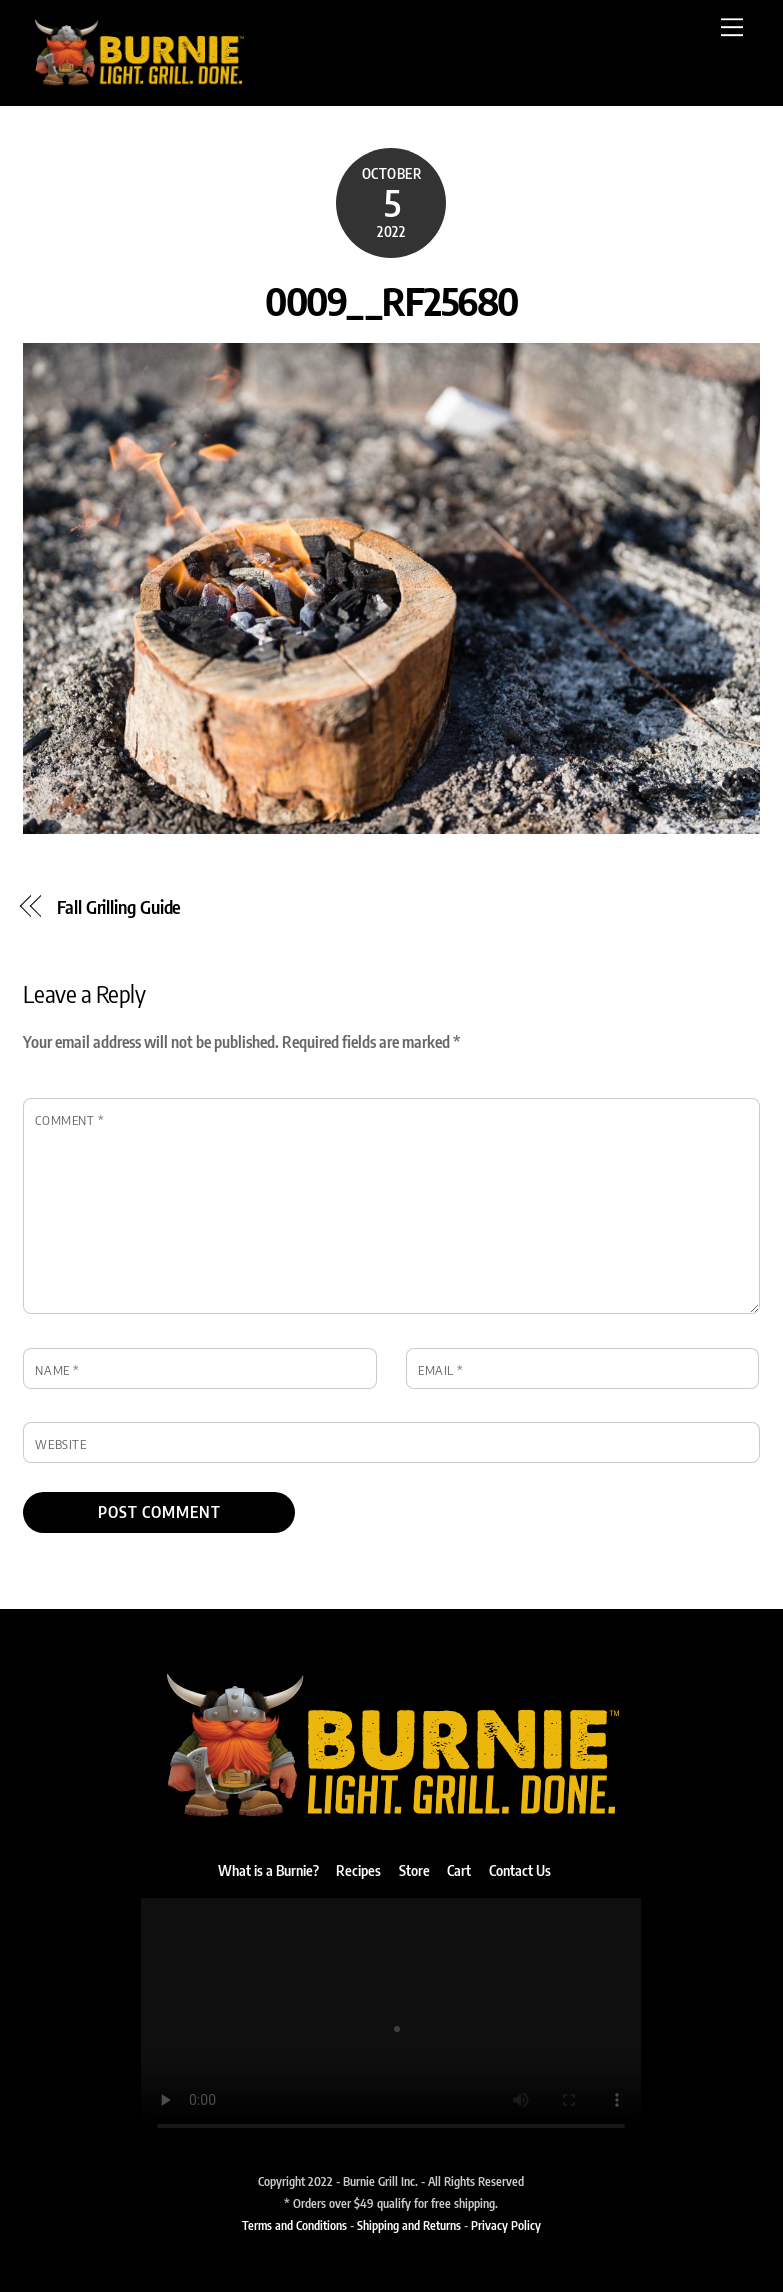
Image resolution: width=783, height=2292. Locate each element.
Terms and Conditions (294, 2225)
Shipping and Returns (409, 2225)
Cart (459, 1870)
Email (441, 1370)
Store (414, 1870)
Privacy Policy (506, 2225)
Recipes (358, 1870)
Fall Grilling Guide (119, 906)
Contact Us (520, 1870)
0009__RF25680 (391, 300)
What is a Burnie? (268, 1870)
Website (60, 1444)
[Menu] (732, 27)
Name (57, 1370)
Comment (69, 1120)
